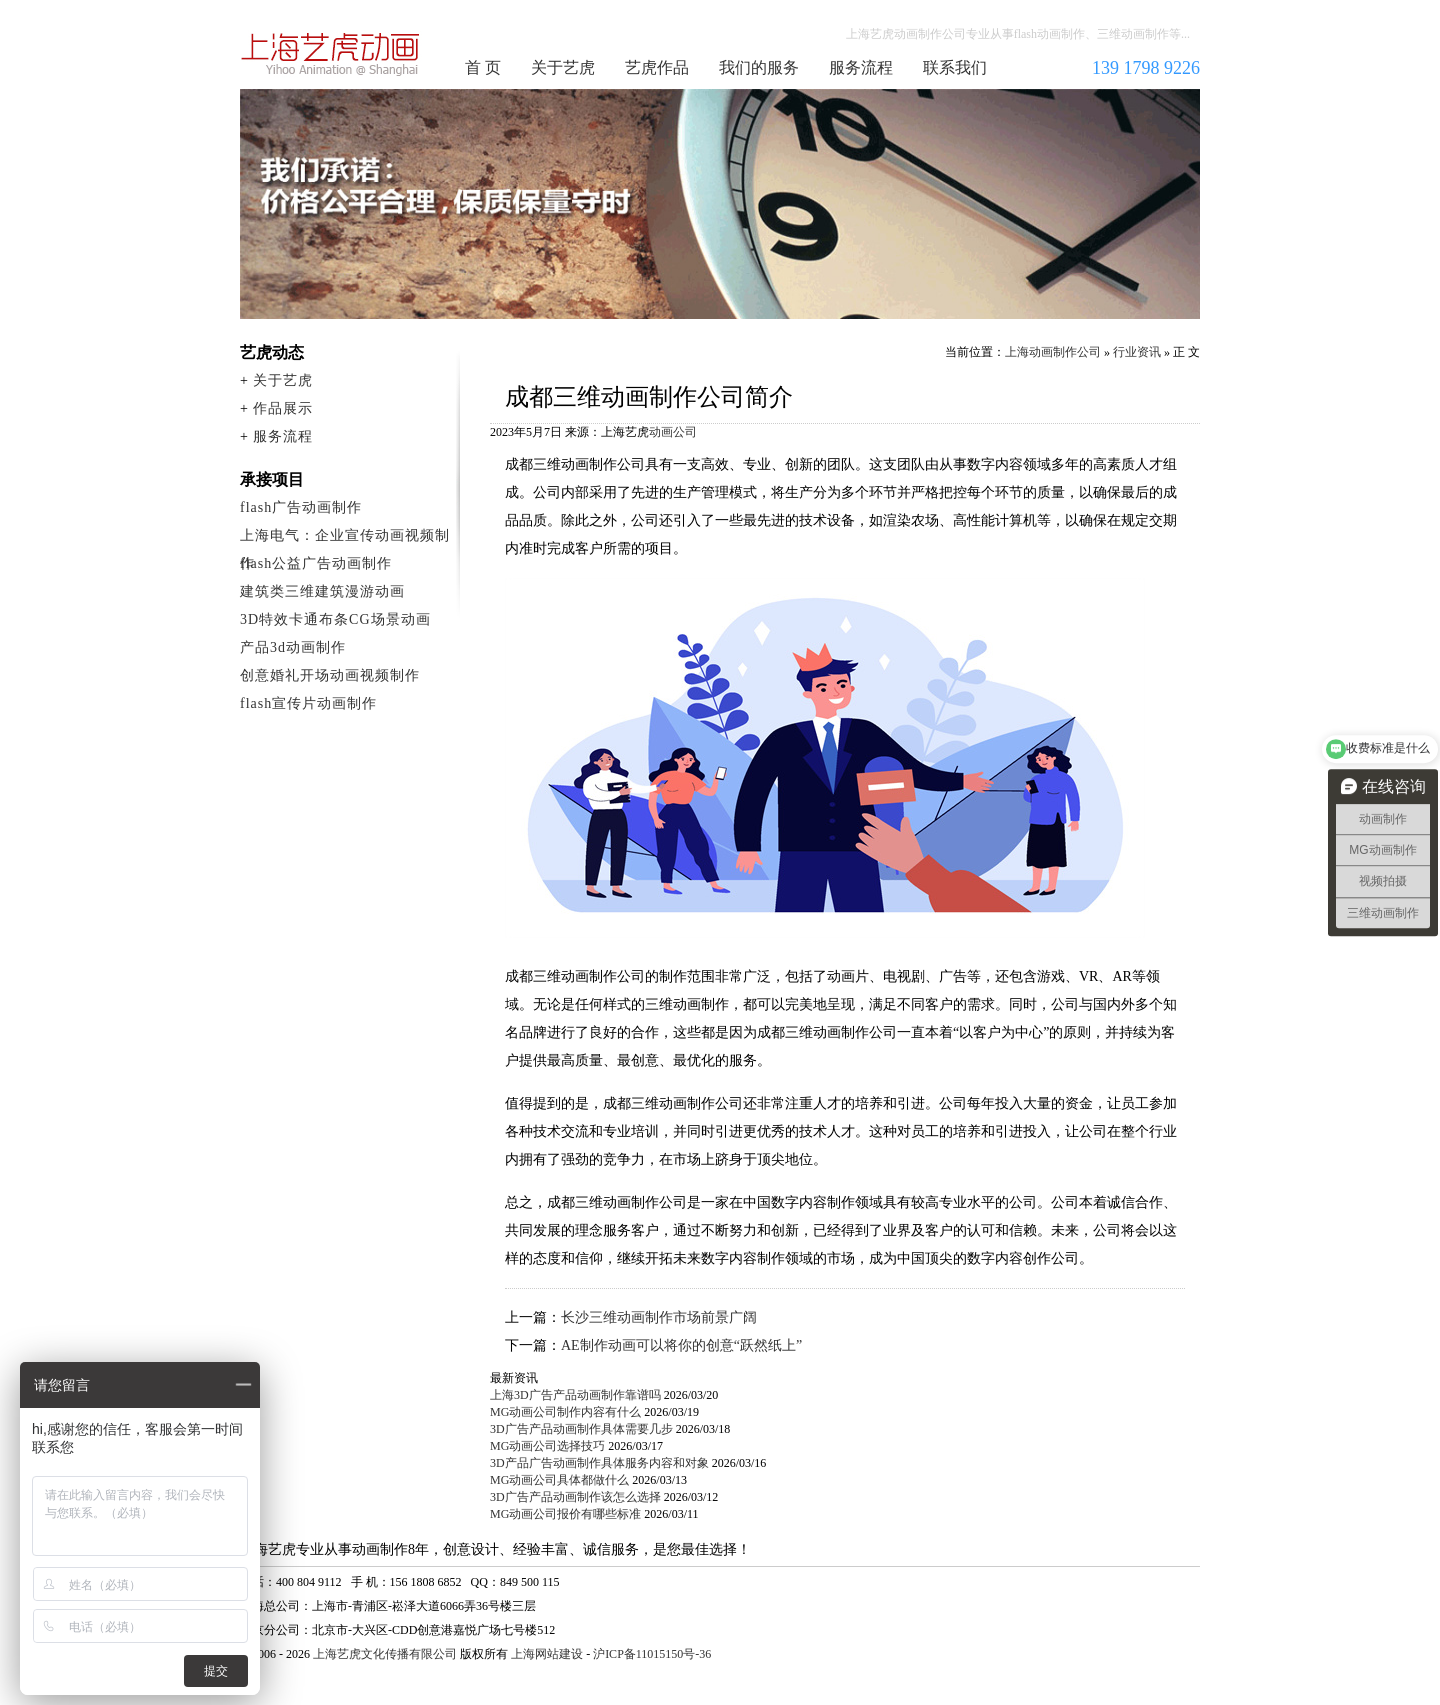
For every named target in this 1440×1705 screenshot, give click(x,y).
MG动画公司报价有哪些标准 (565, 1514)
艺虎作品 (657, 67)
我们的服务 (759, 67)
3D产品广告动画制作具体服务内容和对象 (599, 1463)
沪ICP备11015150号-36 (652, 1654)
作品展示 (283, 408)
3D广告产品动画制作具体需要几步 (581, 1429)
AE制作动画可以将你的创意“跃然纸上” (681, 1345)
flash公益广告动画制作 (316, 563)
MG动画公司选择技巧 (547, 1446)
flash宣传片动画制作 (308, 703)
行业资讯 (1137, 352)
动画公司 (673, 432)
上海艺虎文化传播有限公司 (385, 1654)
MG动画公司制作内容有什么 (565, 1412)
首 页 (483, 67)
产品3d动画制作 (293, 647)
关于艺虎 (563, 67)
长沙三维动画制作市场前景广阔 (659, 1317)
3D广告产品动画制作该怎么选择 (575, 1497)
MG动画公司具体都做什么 (559, 1480)
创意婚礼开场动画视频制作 (330, 675)
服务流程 (861, 67)
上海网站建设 (547, 1654)
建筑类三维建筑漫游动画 (322, 591)
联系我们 (955, 67)
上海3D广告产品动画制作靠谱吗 (575, 1395)
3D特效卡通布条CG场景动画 (335, 619)
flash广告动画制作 (301, 507)
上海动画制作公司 (331, 54)
